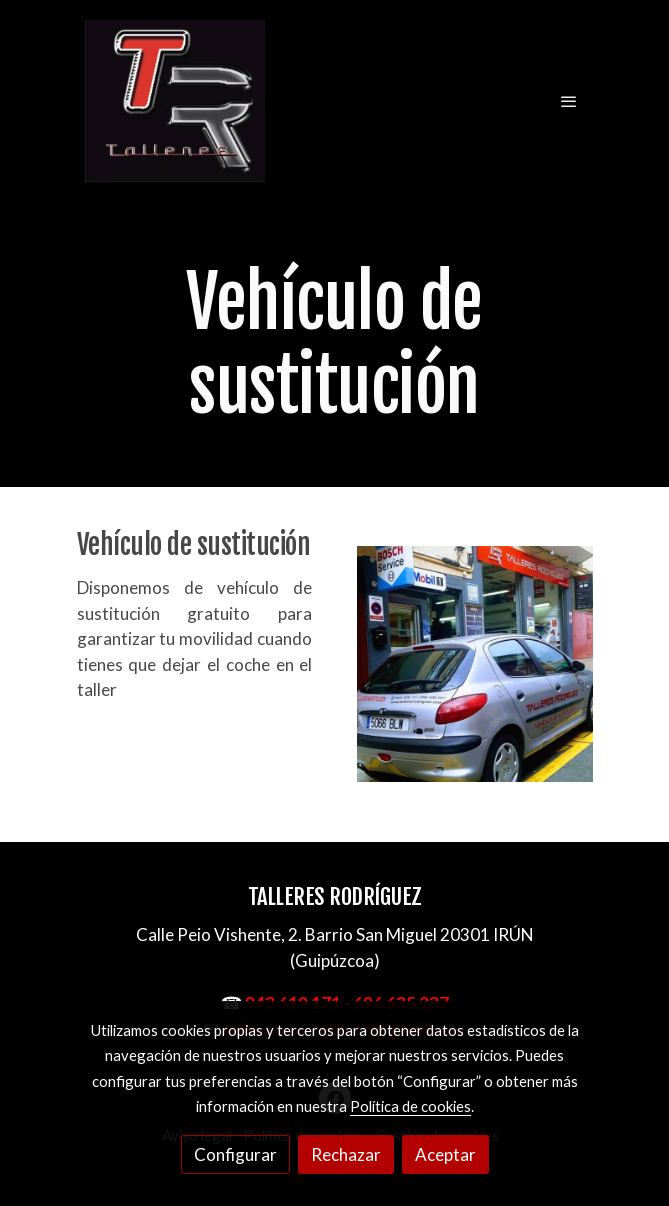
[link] (175, 101)
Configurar (235, 1154)
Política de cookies (410, 1106)
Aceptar (445, 1154)
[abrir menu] (569, 101)
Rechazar (346, 1154)
